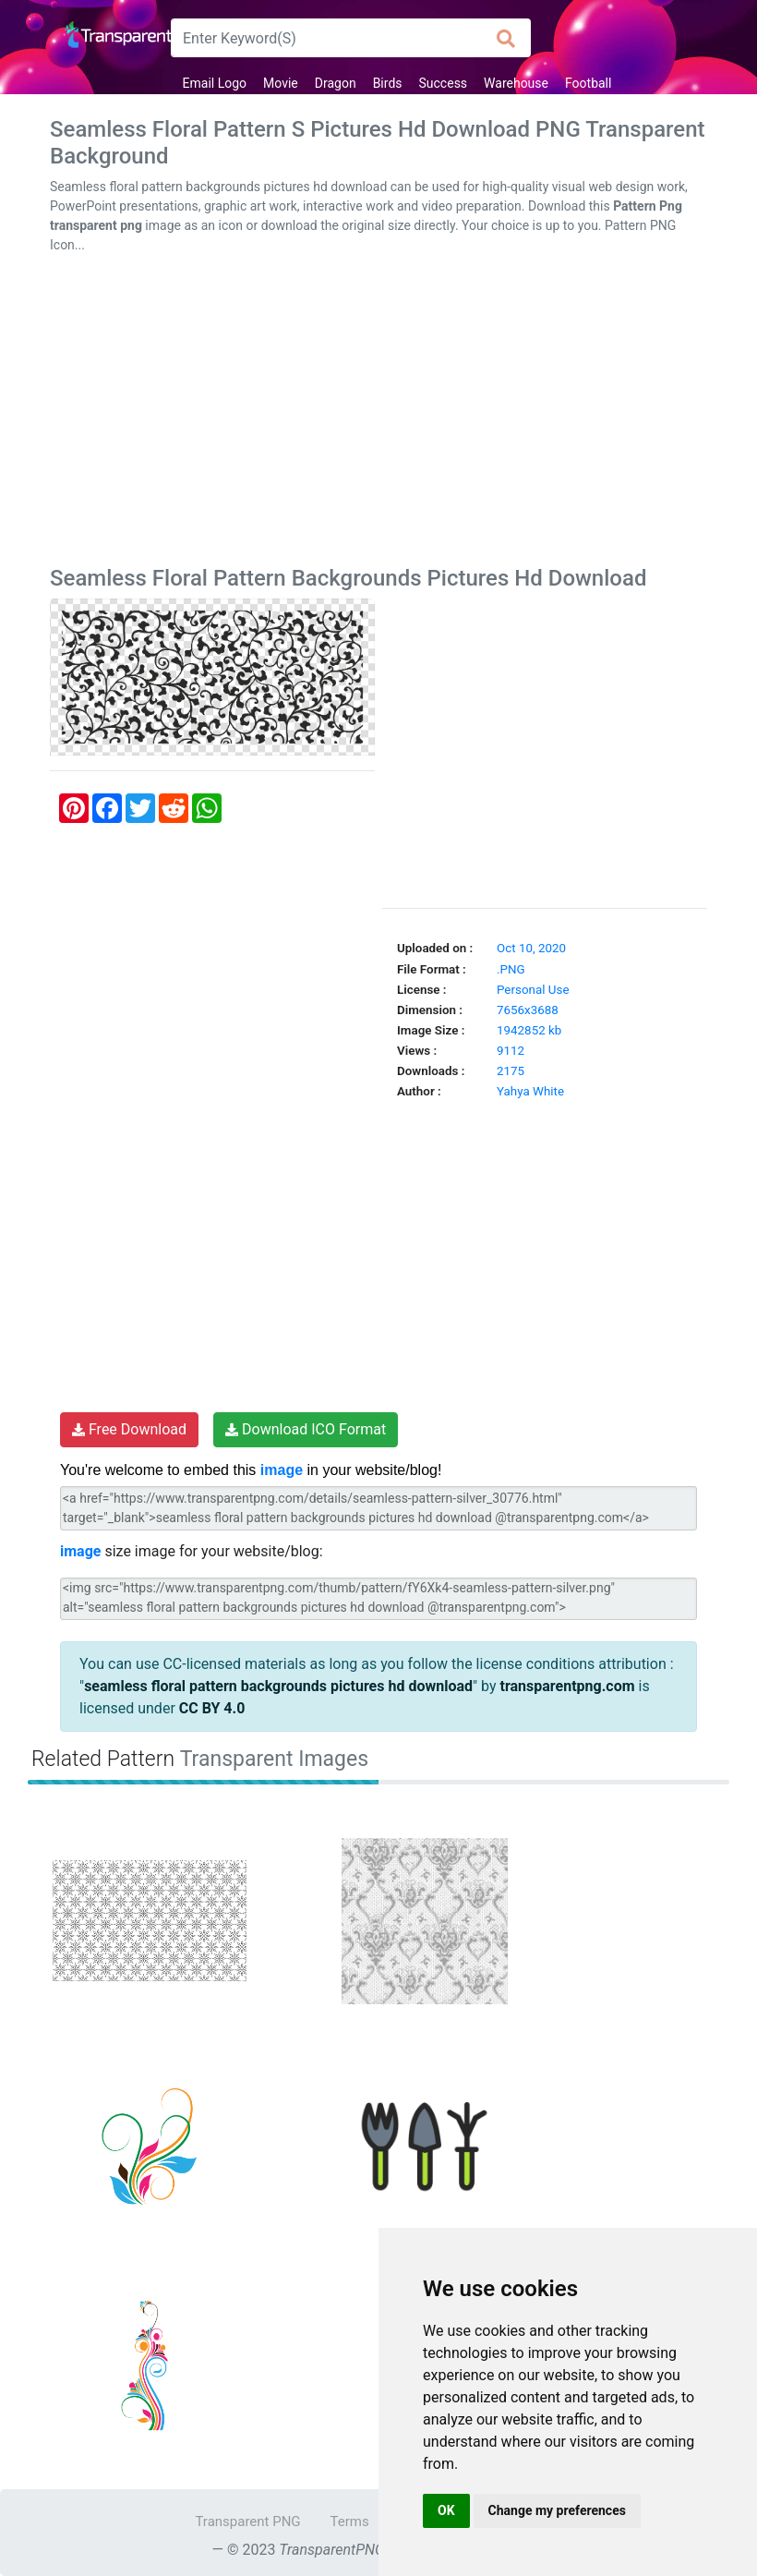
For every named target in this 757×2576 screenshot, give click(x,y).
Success (443, 83)
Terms (349, 2521)
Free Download (129, 1429)
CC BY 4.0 (212, 1708)
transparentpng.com (567, 1686)
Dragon (335, 83)
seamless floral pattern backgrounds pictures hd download (278, 1686)
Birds (388, 83)
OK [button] (446, 2510)
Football (588, 83)
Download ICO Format (305, 1429)
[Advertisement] (378, 413)
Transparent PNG (247, 2521)
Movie (280, 83)
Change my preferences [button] (557, 2510)
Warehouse (516, 83)
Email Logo (215, 83)
